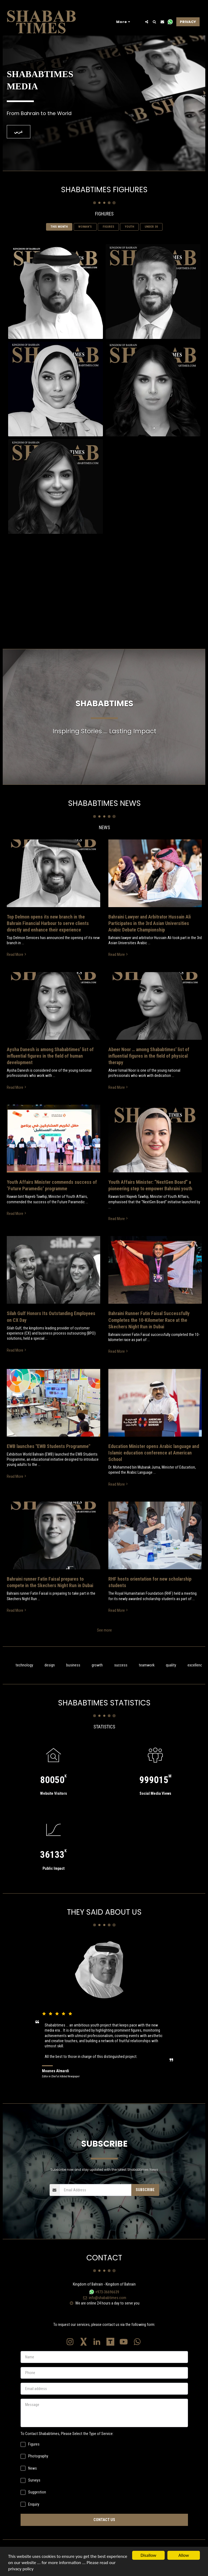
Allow (183, 2555)
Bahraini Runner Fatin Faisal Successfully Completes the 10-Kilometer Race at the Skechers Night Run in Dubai (149, 1331)
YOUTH (129, 238)
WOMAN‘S (85, 238)
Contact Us (104, 2531)
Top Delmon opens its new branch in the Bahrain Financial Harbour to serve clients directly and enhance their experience (48, 934)
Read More (17, 966)
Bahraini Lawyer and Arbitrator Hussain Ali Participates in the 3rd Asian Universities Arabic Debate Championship (149, 934)
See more (104, 1642)
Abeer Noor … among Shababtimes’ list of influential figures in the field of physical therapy (148, 1067)
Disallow (148, 2555)
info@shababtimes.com (104, 2309)
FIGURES (108, 238)
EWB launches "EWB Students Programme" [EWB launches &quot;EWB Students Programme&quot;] (48, 1457)
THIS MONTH (59, 238)
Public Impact (53, 1880)
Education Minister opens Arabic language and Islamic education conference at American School (153, 1464)
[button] (146, 22)
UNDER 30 (151, 238)
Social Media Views (155, 1805)
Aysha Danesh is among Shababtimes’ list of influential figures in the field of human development (50, 1067)
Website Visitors (53, 1805)
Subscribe (145, 2201)
